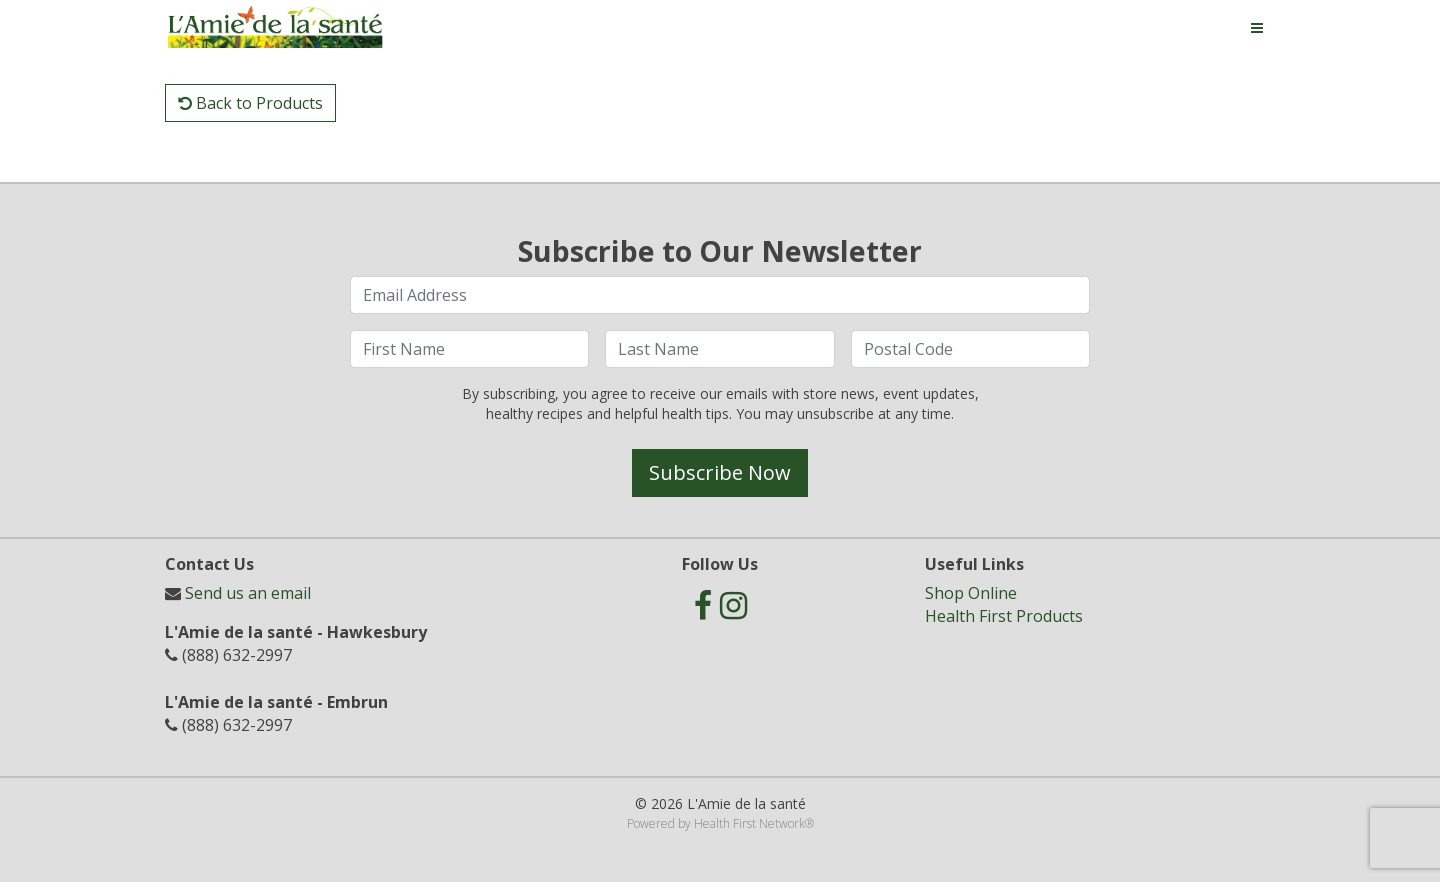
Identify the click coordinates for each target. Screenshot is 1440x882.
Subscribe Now (720, 472)
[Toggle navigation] (1257, 28)
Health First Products (1004, 616)
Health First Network (749, 823)
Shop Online (971, 593)
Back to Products (250, 103)
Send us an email (248, 593)
